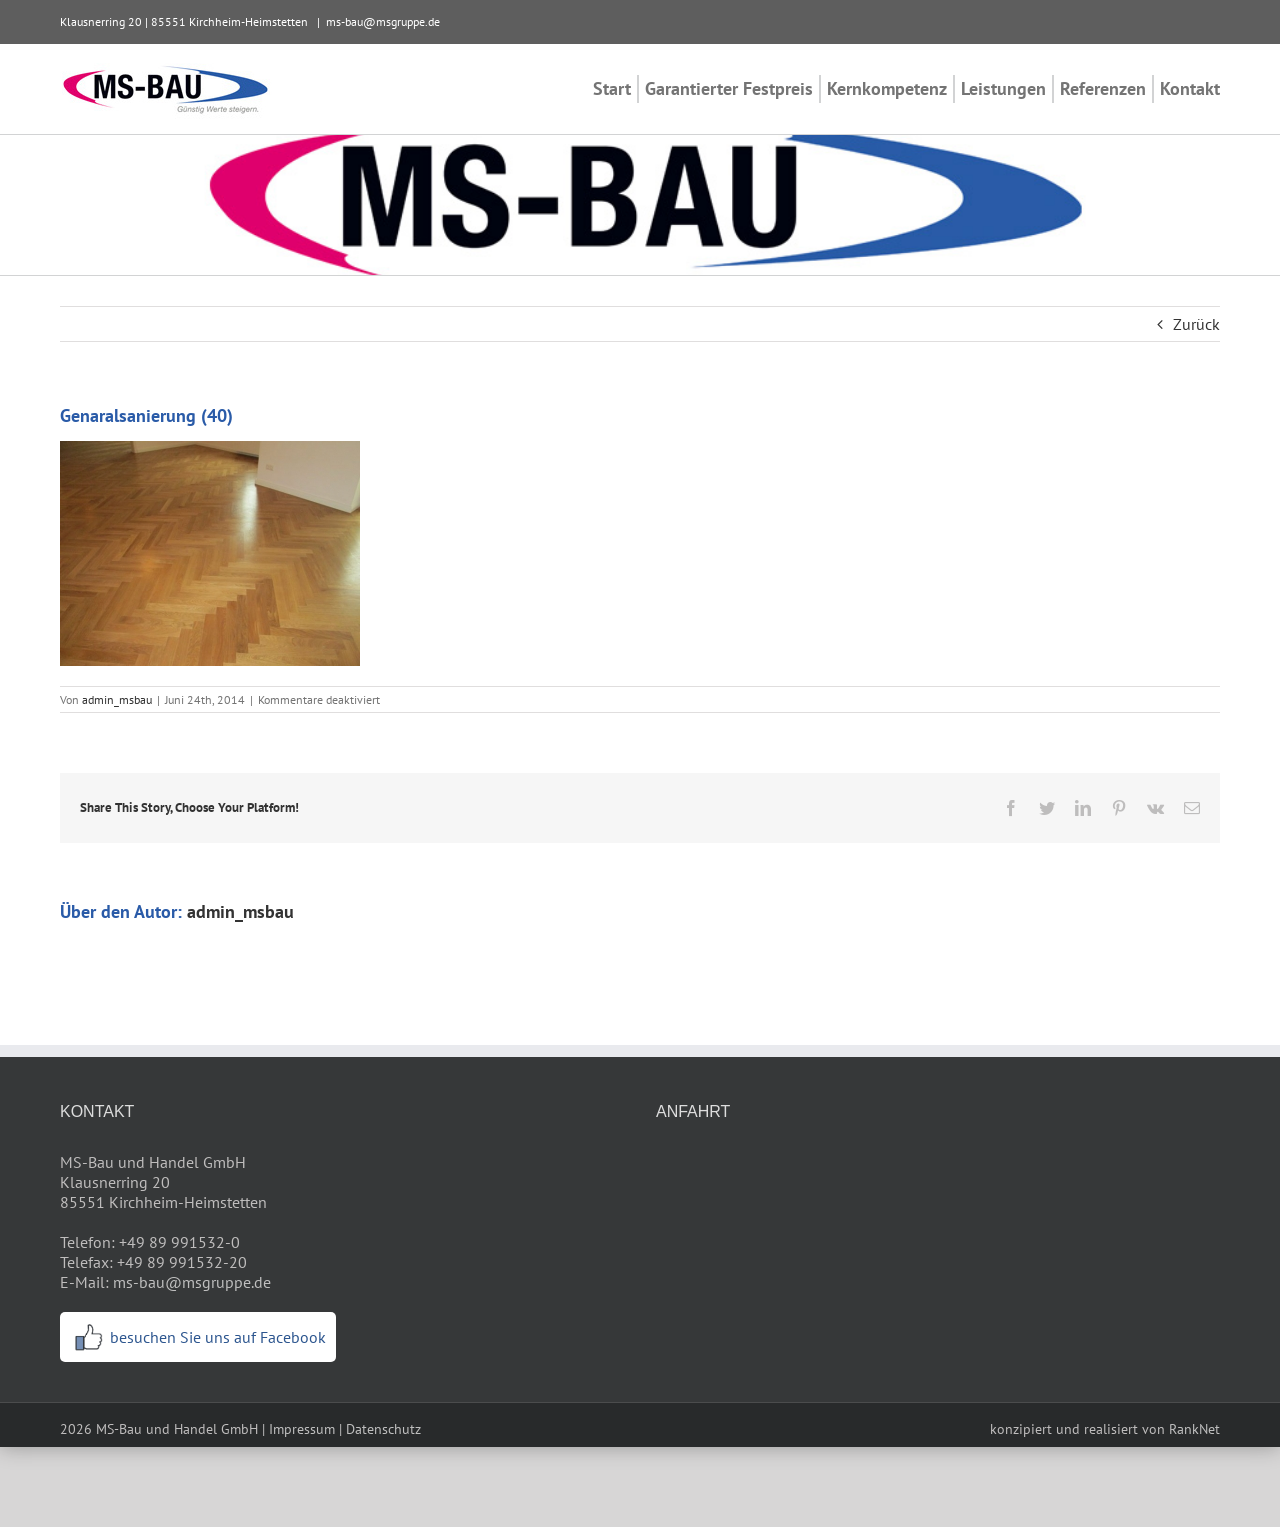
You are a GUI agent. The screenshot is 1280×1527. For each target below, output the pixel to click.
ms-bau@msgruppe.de (383, 21)
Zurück (1196, 324)
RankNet (1194, 1429)
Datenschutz (383, 1429)
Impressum (302, 1429)
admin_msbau (117, 699)
